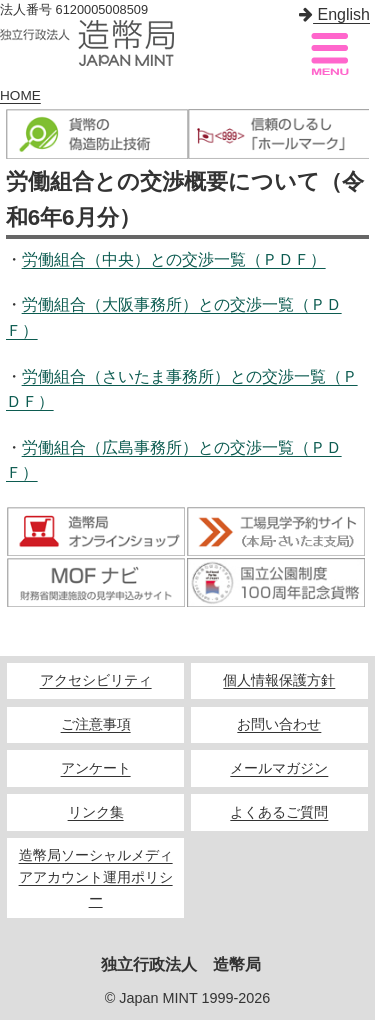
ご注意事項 (96, 724)
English (334, 14)
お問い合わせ (279, 724)
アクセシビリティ (96, 680)
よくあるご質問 (279, 812)
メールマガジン (279, 768)
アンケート (96, 768)
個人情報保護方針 (279, 680)
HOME (20, 95)
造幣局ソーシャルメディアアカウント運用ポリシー (96, 877)
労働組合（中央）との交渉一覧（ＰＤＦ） (174, 259)
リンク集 (96, 812)
